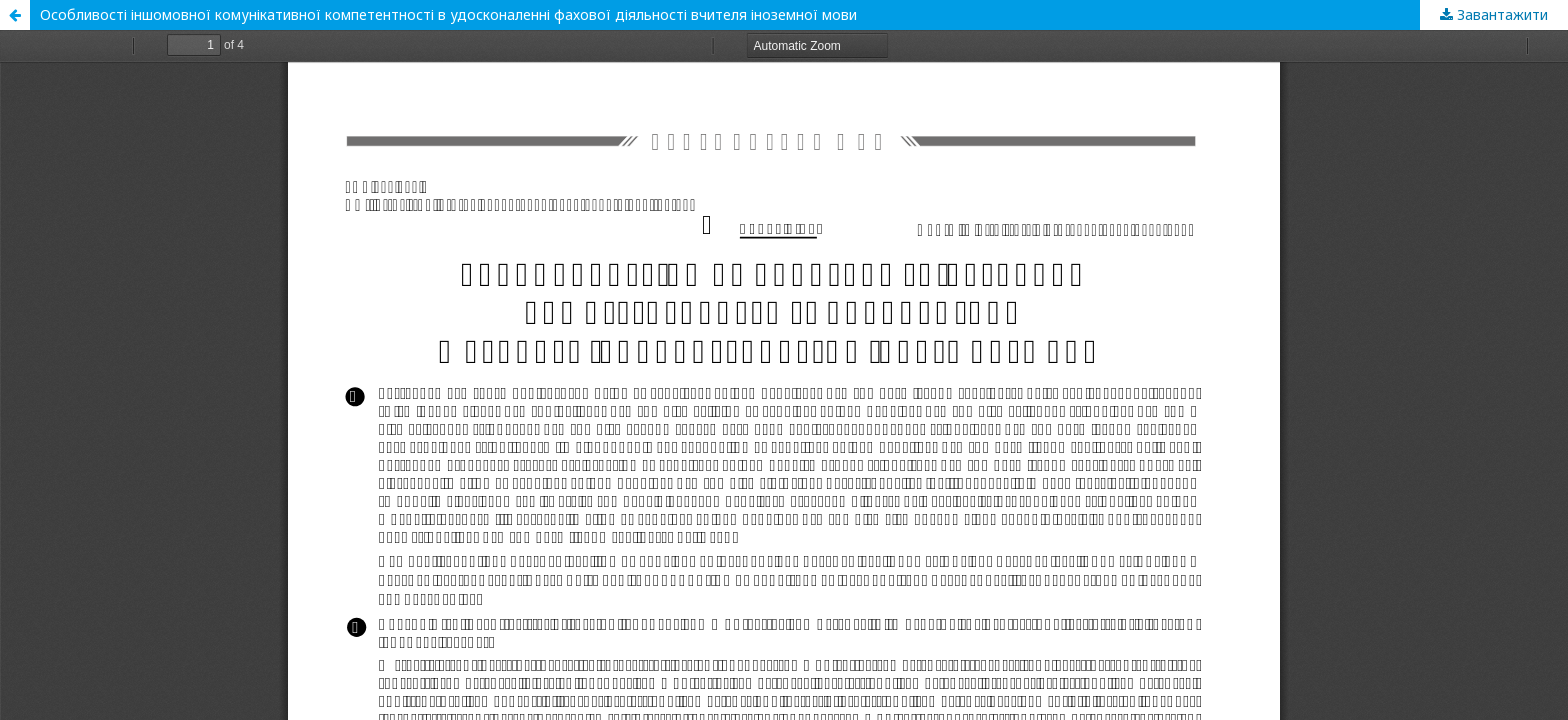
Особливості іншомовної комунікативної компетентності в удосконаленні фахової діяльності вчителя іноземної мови (448, 14)
